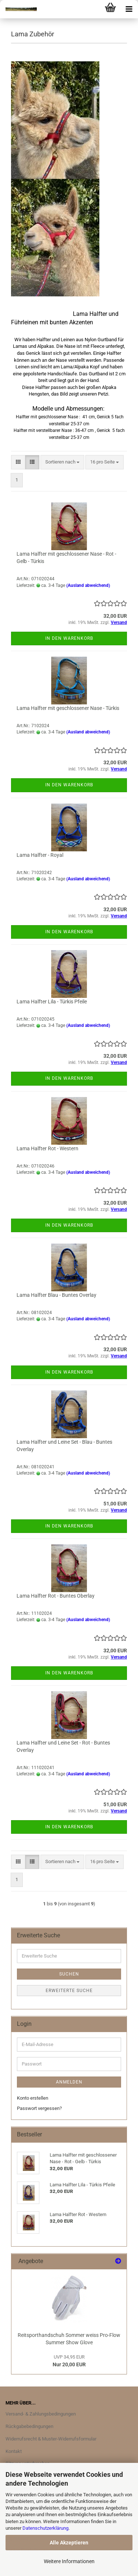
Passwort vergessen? (39, 2108)
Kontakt (14, 2451)
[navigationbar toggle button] (129, 9)
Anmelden (69, 2082)
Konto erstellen (32, 2098)
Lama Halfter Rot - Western (47, 1148)
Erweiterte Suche (69, 1990)
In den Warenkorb (69, 638)
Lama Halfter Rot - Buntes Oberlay (56, 1596)
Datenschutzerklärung (45, 2528)
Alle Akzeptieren (69, 2543)
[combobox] (62, 462)
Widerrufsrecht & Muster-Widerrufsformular (51, 2439)
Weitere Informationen (69, 2561)
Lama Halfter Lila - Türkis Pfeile (52, 1001)
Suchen (69, 1974)
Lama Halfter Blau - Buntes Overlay (56, 1295)
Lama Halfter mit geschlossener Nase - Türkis (68, 708)
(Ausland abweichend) (88, 585)
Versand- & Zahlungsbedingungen (41, 2414)
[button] (18, 462)
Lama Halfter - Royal (40, 855)
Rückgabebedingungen (29, 2426)
